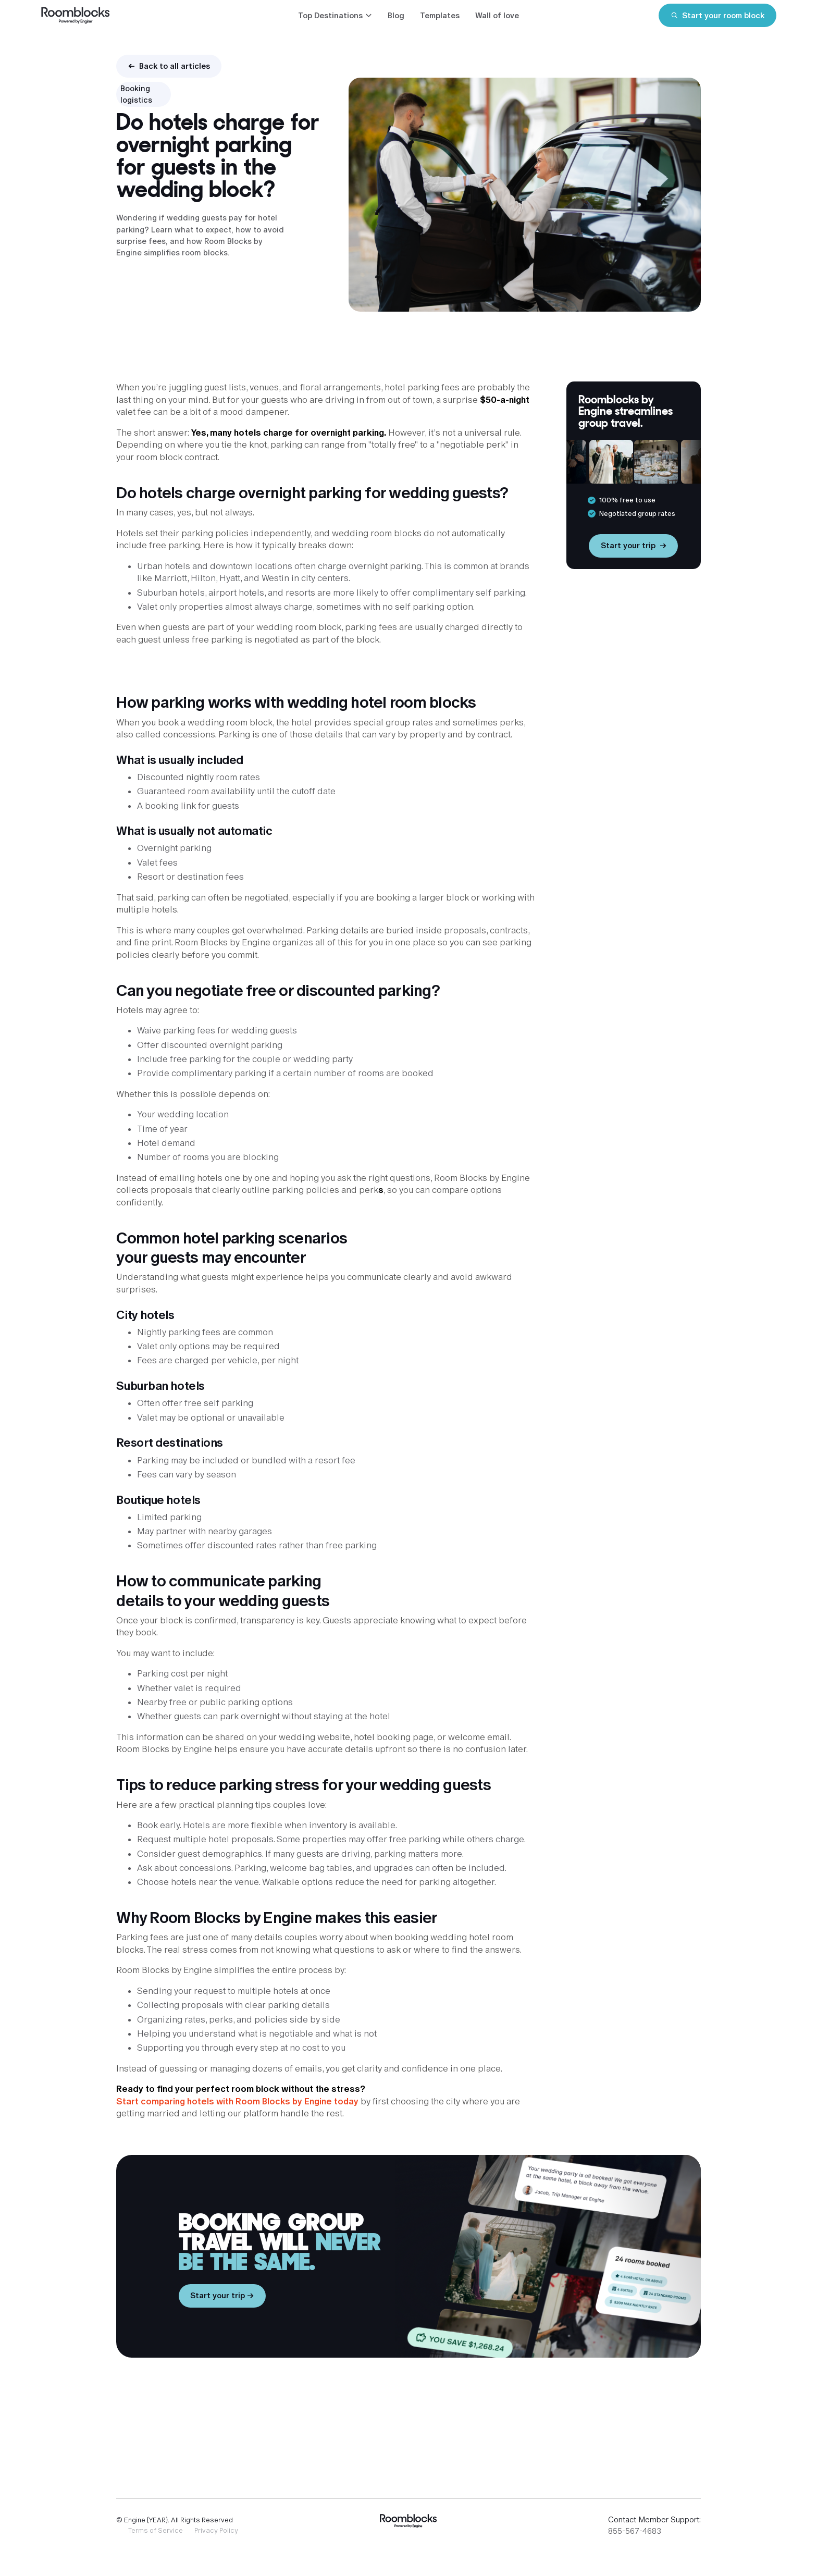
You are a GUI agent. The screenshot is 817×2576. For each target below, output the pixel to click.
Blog (396, 15)
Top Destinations (330, 15)
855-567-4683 (634, 2530)
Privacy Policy (216, 2530)
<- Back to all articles (169, 65)
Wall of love (497, 15)
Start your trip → (222, 2295)
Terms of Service (155, 2530)
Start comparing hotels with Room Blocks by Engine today (237, 2101)
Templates (440, 15)
